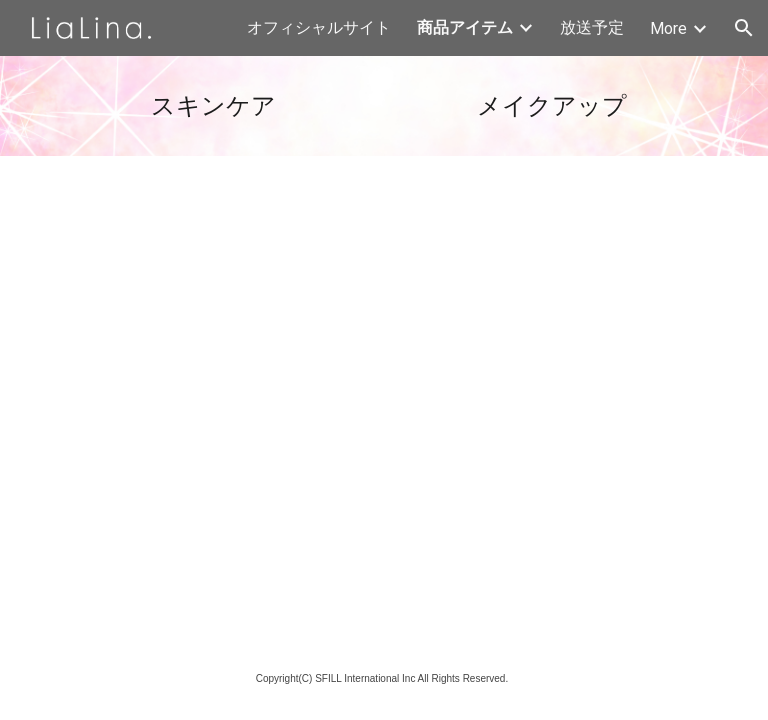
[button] (744, 28)
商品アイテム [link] (465, 27)
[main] (215, 106)
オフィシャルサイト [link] (319, 27)
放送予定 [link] (592, 27)
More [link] (668, 28)
